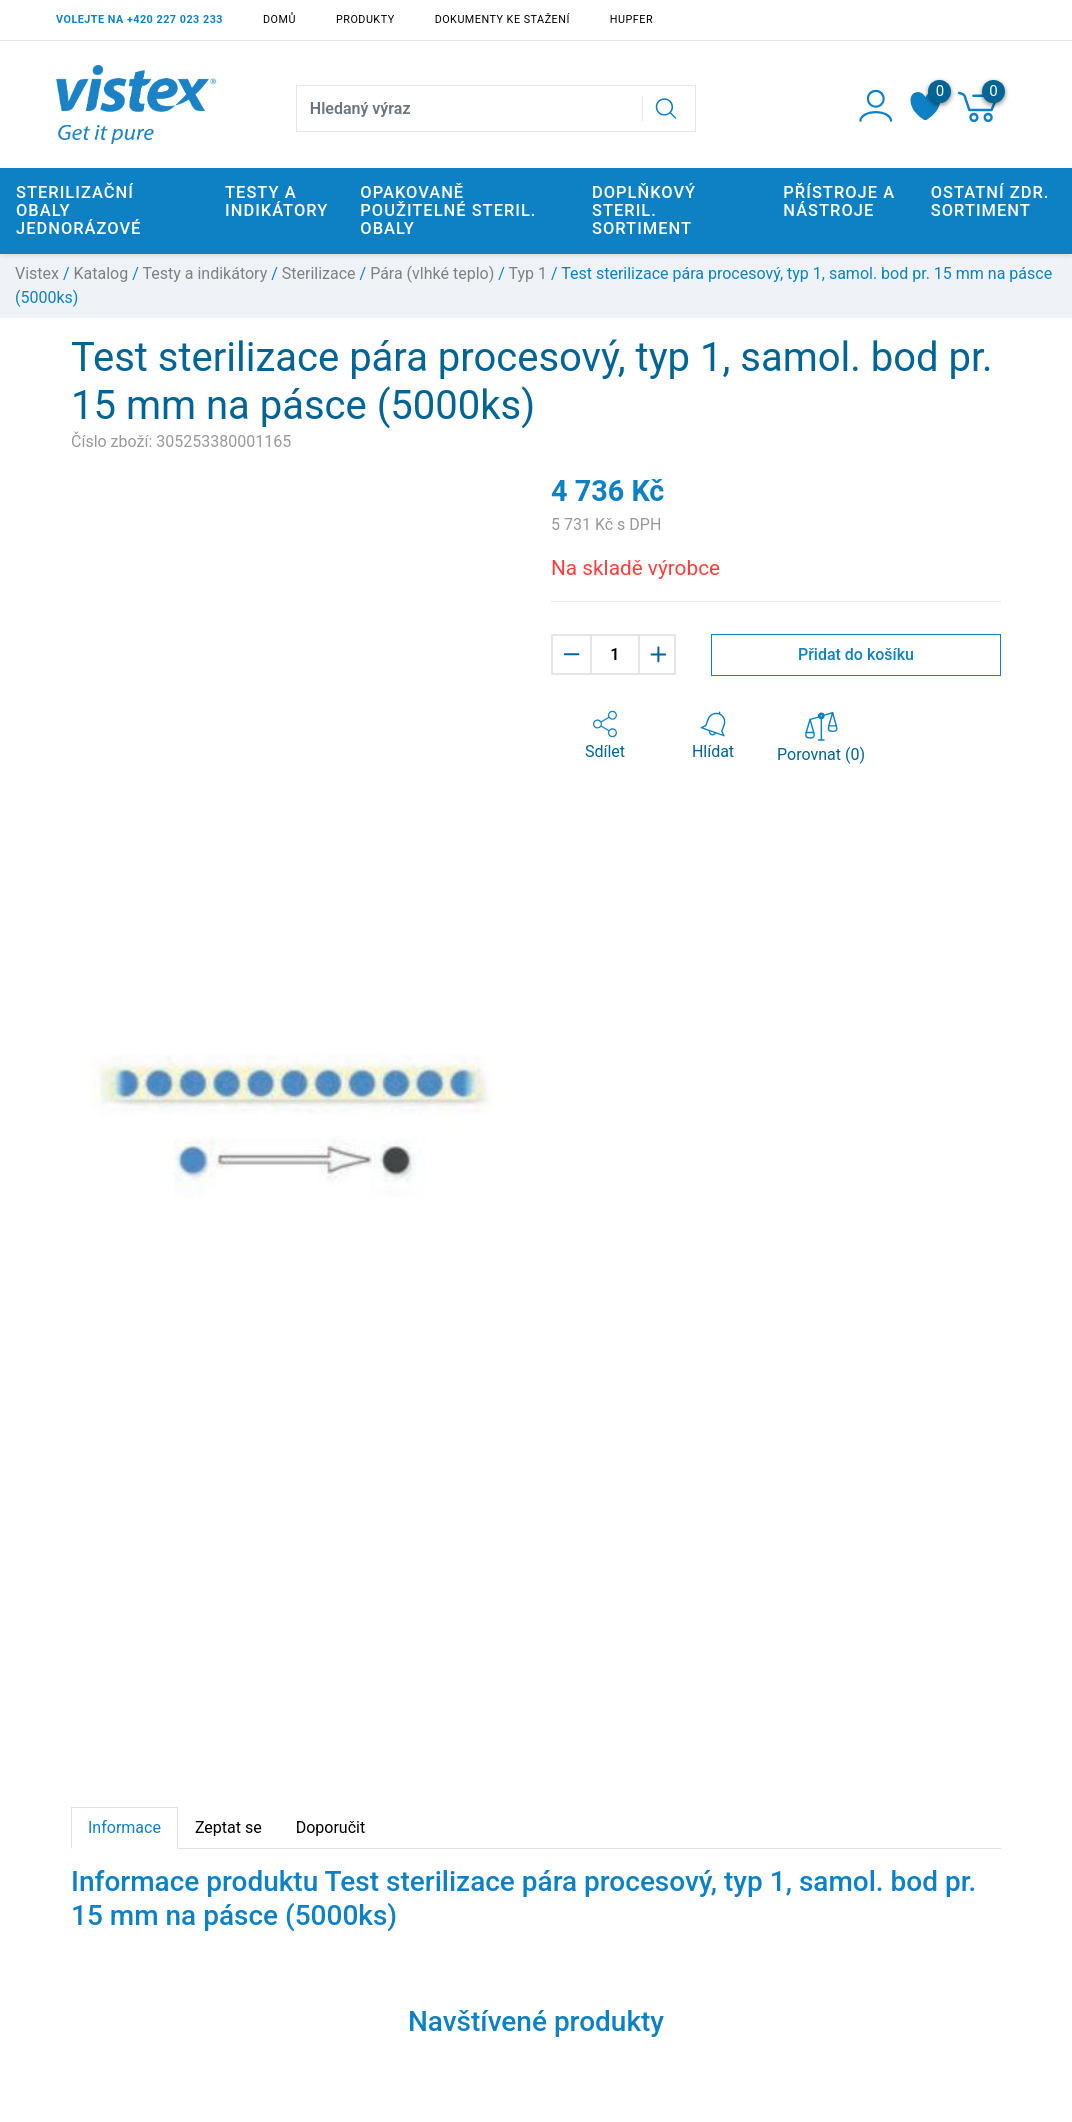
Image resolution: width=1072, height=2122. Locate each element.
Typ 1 (527, 273)
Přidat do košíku (856, 654)
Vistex (37, 273)
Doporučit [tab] (330, 1827)
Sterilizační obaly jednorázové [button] (78, 210)
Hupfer (631, 19)
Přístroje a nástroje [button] (839, 201)
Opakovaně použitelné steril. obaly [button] (448, 210)
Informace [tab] (124, 1827)
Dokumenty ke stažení (502, 19)
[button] (605, 736)
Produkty (365, 19)
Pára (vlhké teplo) (432, 273)
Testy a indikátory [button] (276, 201)
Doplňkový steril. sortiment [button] (644, 210)
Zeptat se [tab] (228, 1827)
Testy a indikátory (204, 273)
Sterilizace (319, 273)
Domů (279, 19)
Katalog (101, 273)
